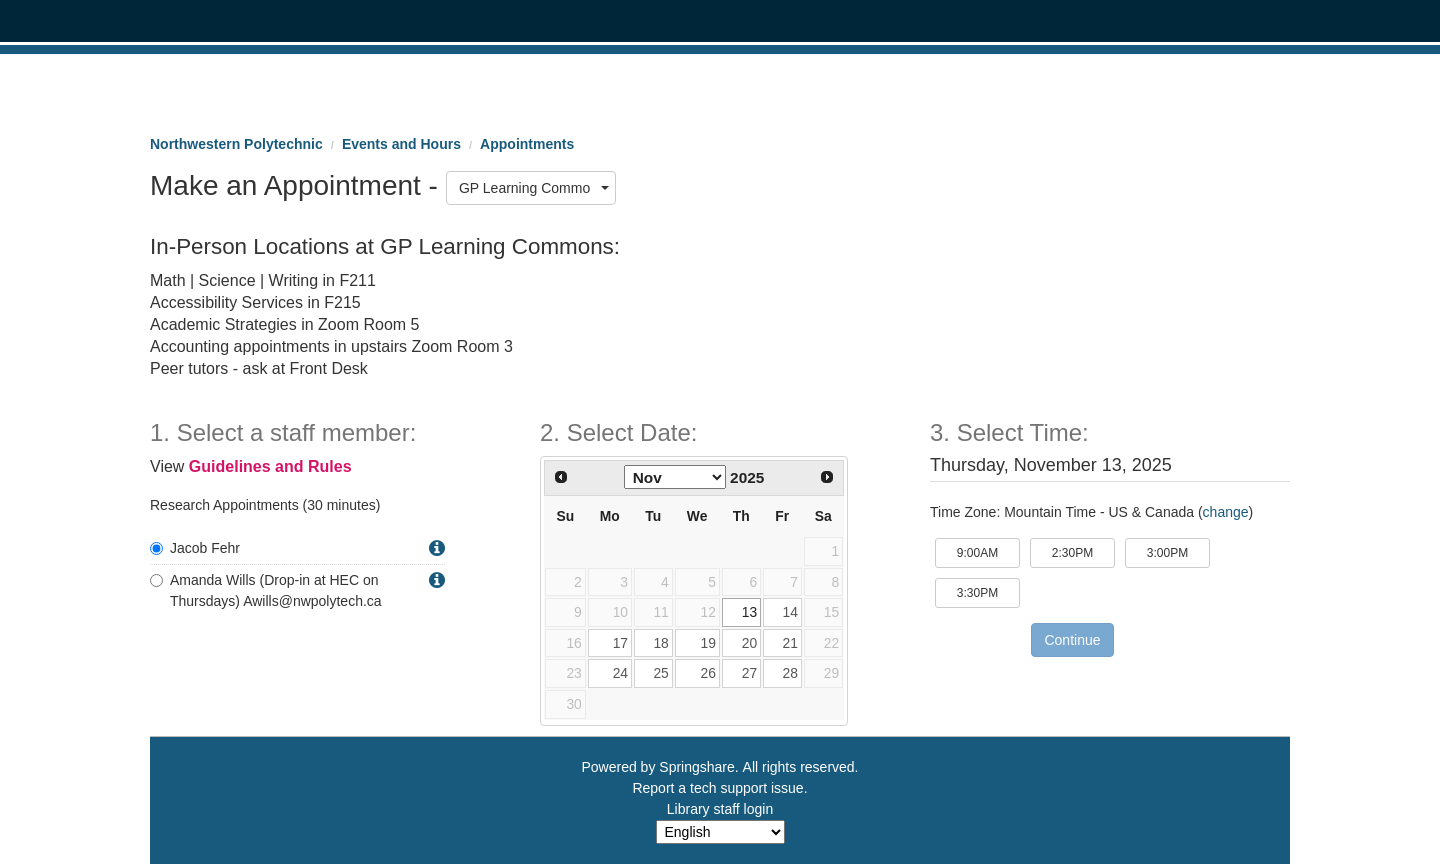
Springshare (697, 767)
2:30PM (1083, 551)
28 (789, 673)
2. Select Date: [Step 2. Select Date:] (618, 433)
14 (789, 612)
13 (749, 612)
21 (789, 643)
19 (707, 643)
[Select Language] (720, 832)
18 (660, 643)
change (1226, 512)
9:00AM (988, 551)
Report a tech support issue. (719, 788)
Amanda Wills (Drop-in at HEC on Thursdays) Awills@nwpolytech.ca (266, 590)
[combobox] (531, 188)
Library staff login (720, 809)
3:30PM (988, 591)
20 (749, 643)
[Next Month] (827, 477)
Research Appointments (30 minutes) (265, 505)
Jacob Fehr (195, 548)
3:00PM (1178, 551)
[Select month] (675, 477)
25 (660, 673)
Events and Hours (401, 144)
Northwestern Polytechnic (236, 144)
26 (707, 673)
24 (620, 673)
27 (749, 673)
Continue (1072, 640)
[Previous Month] (561, 477)
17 (620, 643)
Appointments (527, 144)
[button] (437, 548)
